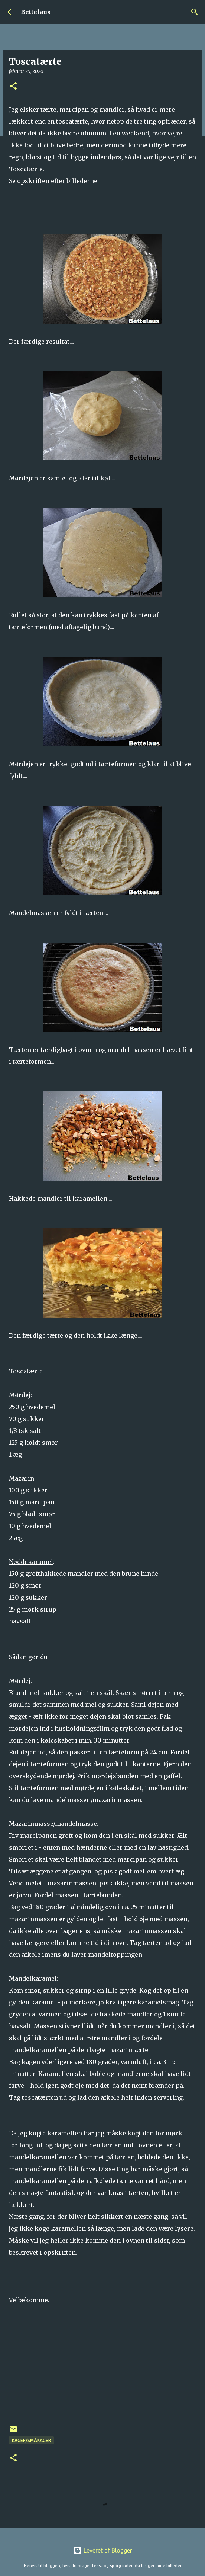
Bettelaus (36, 12)
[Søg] (194, 12)
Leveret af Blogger (102, 2550)
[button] (13, 86)
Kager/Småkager (31, 2440)
